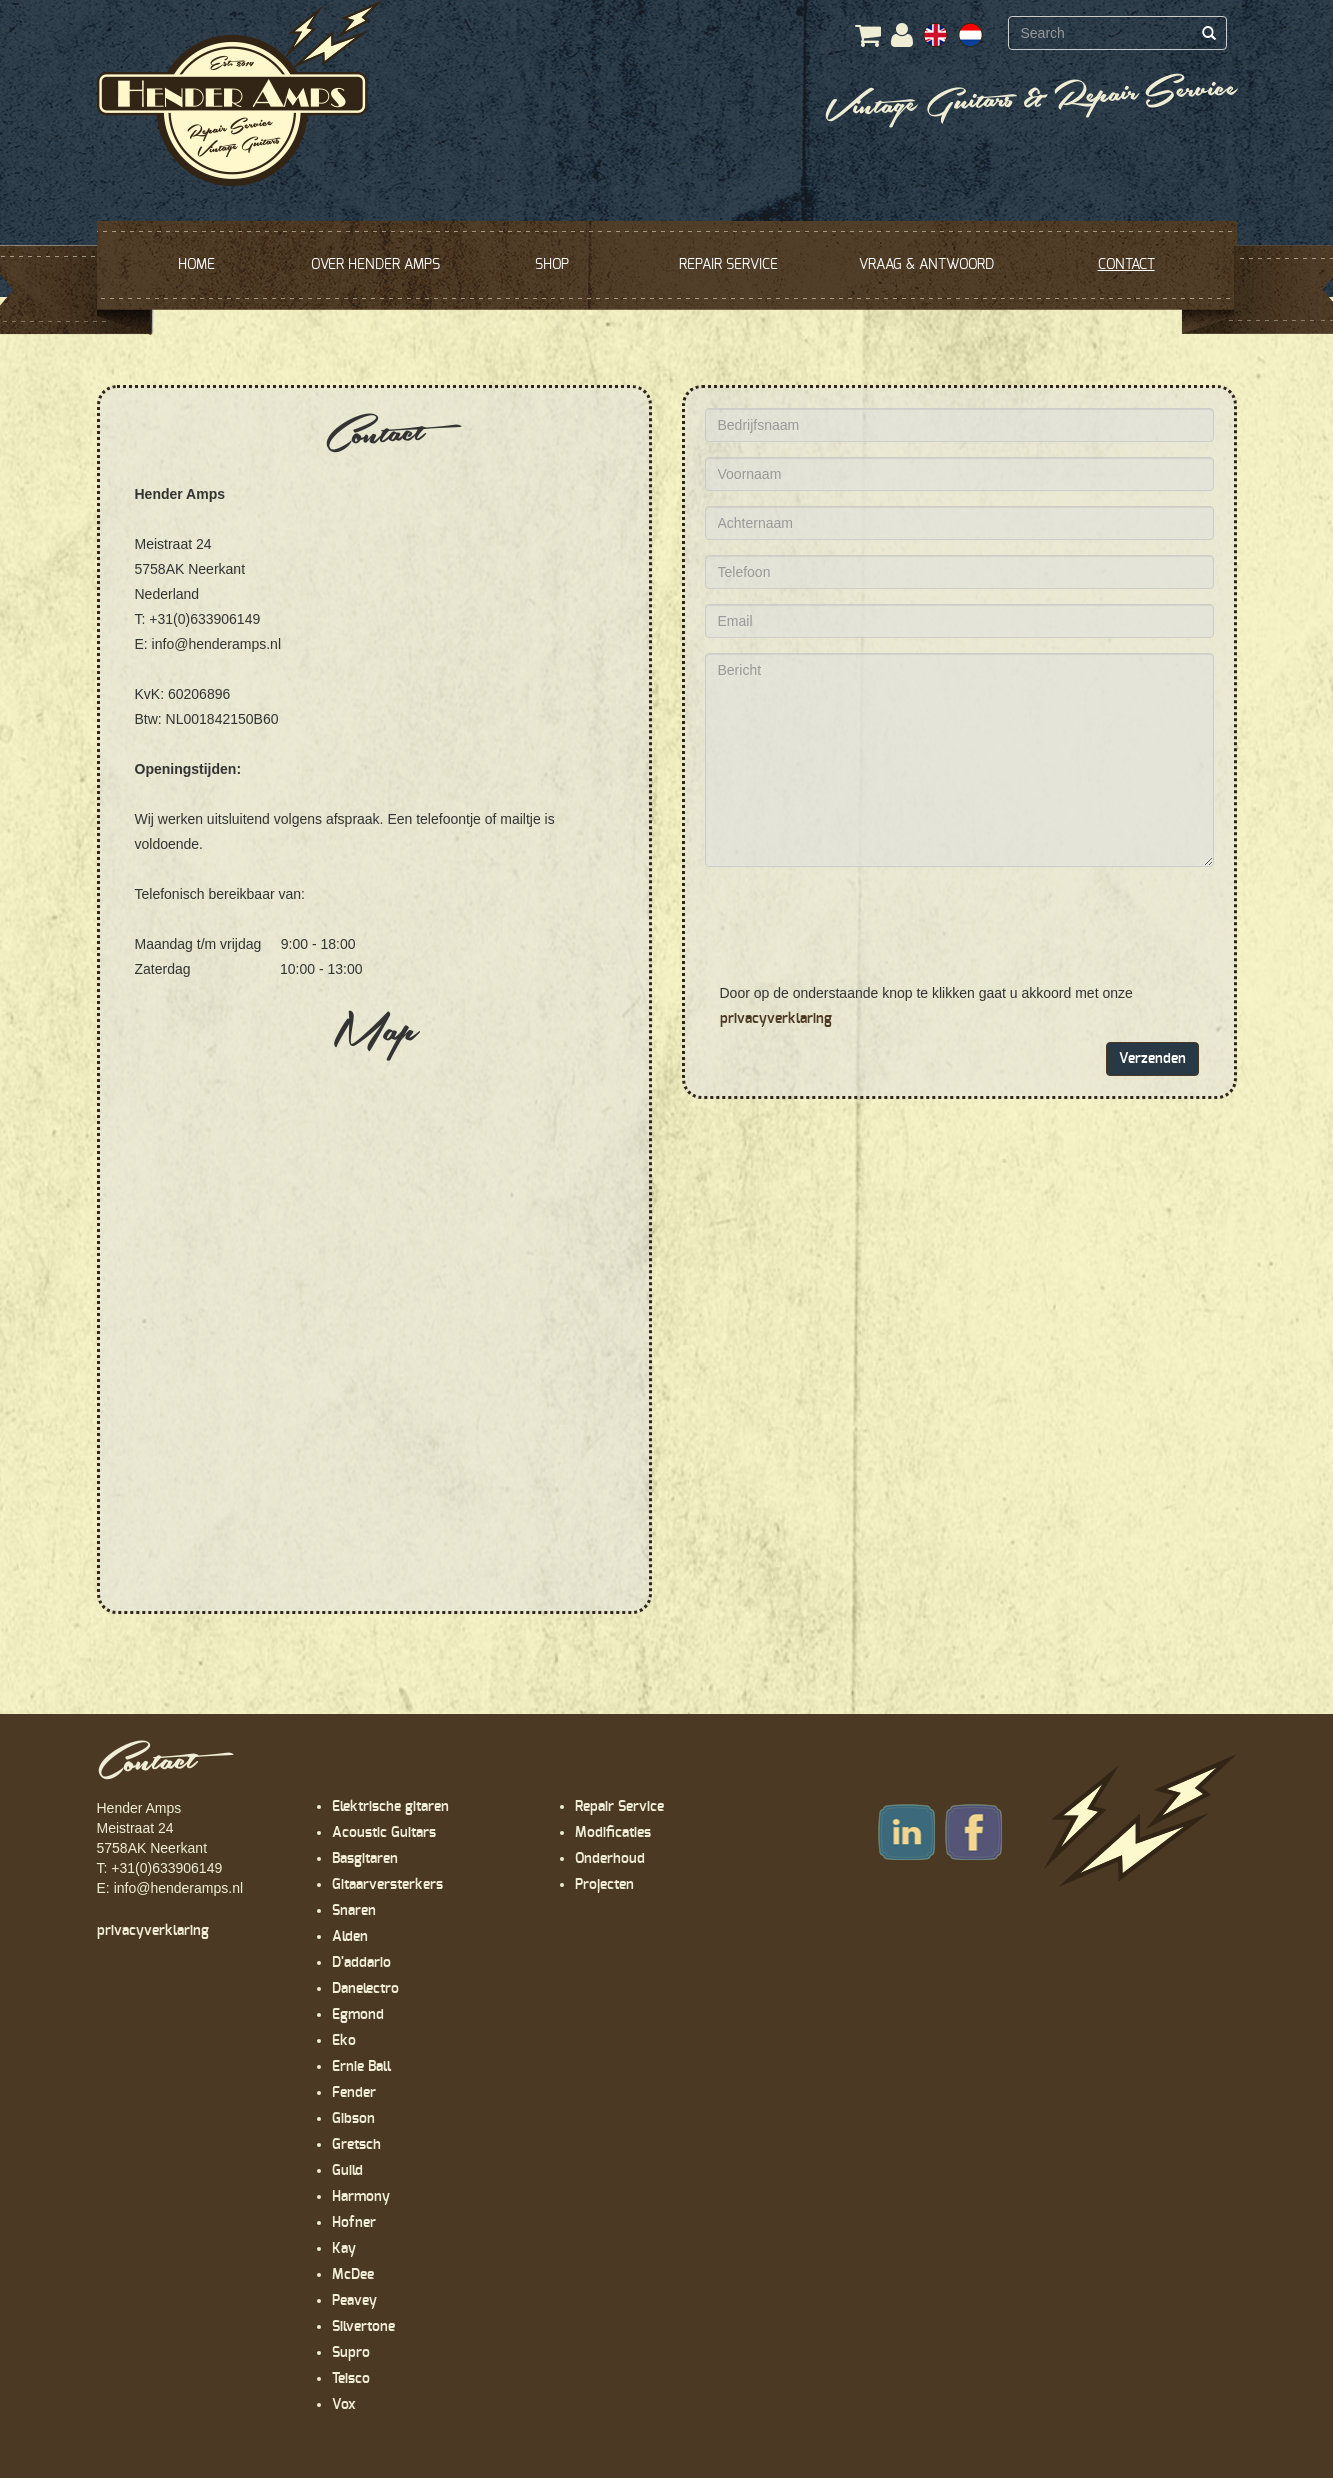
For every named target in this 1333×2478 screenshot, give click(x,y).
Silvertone (363, 2327)
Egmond (358, 2015)
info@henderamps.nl (178, 1888)
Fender (354, 2093)
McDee (353, 2275)
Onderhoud (610, 1859)
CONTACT (1126, 265)
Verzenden (1152, 1059)
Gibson (353, 2119)
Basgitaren (365, 1859)
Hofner (354, 2223)
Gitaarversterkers (387, 1885)
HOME (196, 265)
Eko (344, 2041)
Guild (347, 2171)
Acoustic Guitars (384, 1833)
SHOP (552, 265)
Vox (344, 2405)
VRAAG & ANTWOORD (926, 265)
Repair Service (619, 1807)
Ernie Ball (361, 2067)
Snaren (354, 1911)
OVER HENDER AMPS (375, 265)
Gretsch (356, 2145)
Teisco (351, 2379)
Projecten (604, 1885)
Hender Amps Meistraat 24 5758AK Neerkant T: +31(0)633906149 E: (160, 1848)
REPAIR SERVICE (728, 265)
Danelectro (365, 1989)
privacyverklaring (776, 1019)
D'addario (361, 1963)
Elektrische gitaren (390, 1807)
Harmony (361, 2197)
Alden (350, 1937)
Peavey (354, 2301)
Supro (351, 2353)
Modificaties (613, 1833)
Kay (344, 2249)
